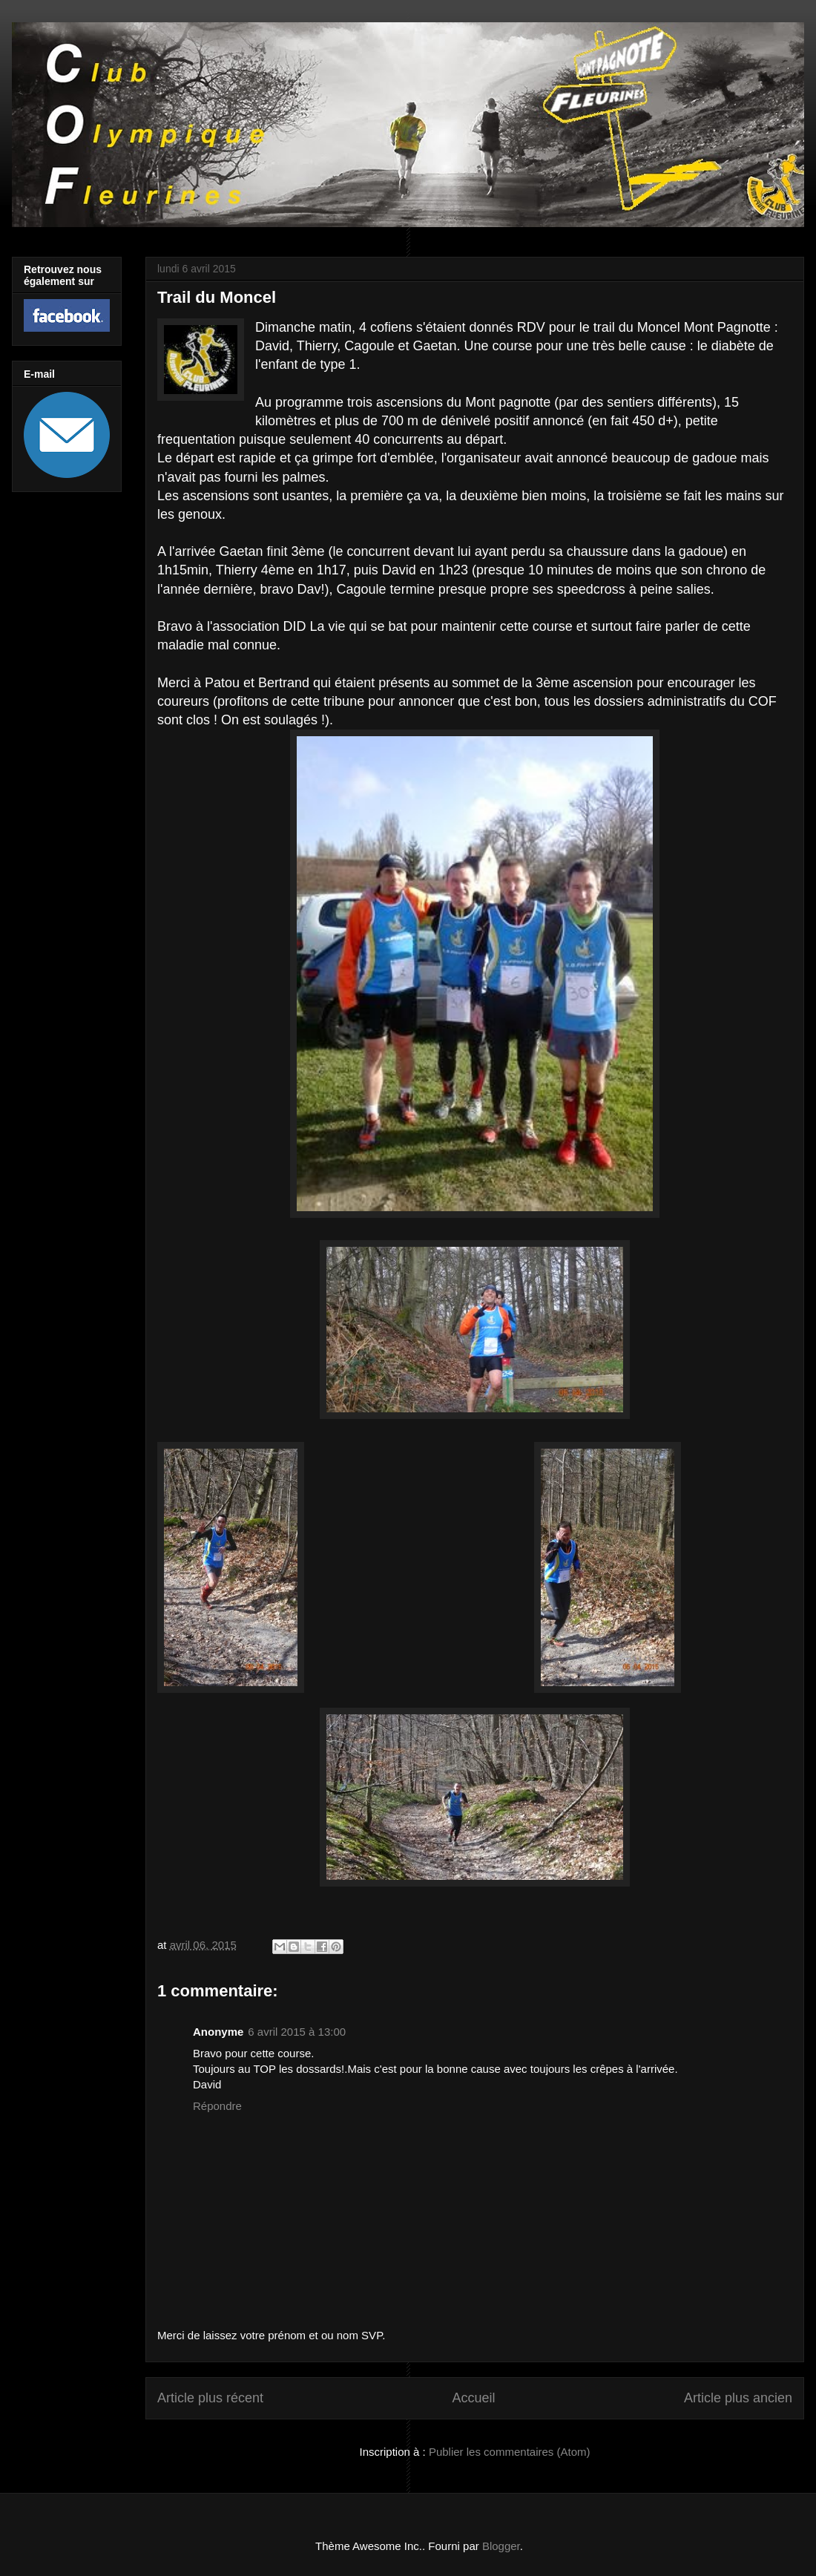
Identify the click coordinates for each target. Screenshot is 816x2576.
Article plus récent (210, 2397)
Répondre (217, 2106)
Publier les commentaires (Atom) (509, 2451)
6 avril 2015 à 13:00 (297, 2031)
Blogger (501, 2546)
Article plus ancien (738, 2397)
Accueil (473, 2397)
